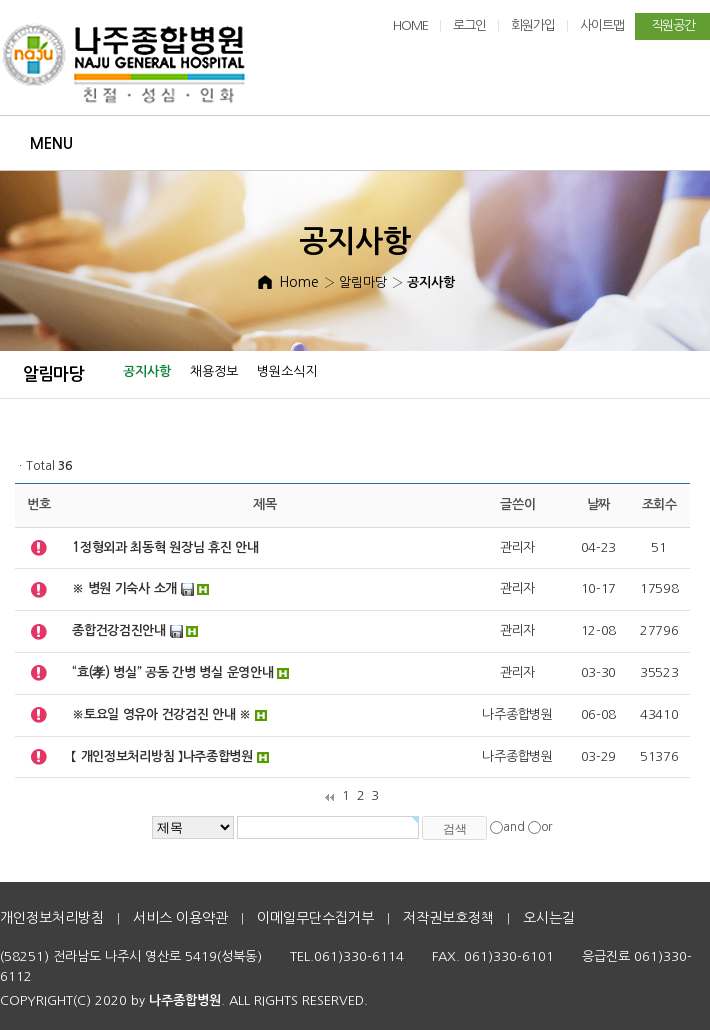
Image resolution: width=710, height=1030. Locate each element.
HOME (410, 25)
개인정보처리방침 (52, 918)
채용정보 (214, 371)
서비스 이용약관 (180, 918)
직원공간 (673, 25)
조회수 (659, 504)
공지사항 (147, 371)
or (546, 827)
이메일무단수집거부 (315, 918)
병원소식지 (287, 371)
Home (299, 282)
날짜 (598, 504)
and (514, 827)
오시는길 (549, 918)
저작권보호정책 (448, 918)
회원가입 (533, 25)
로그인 (469, 25)
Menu (51, 143)
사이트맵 (602, 25)
